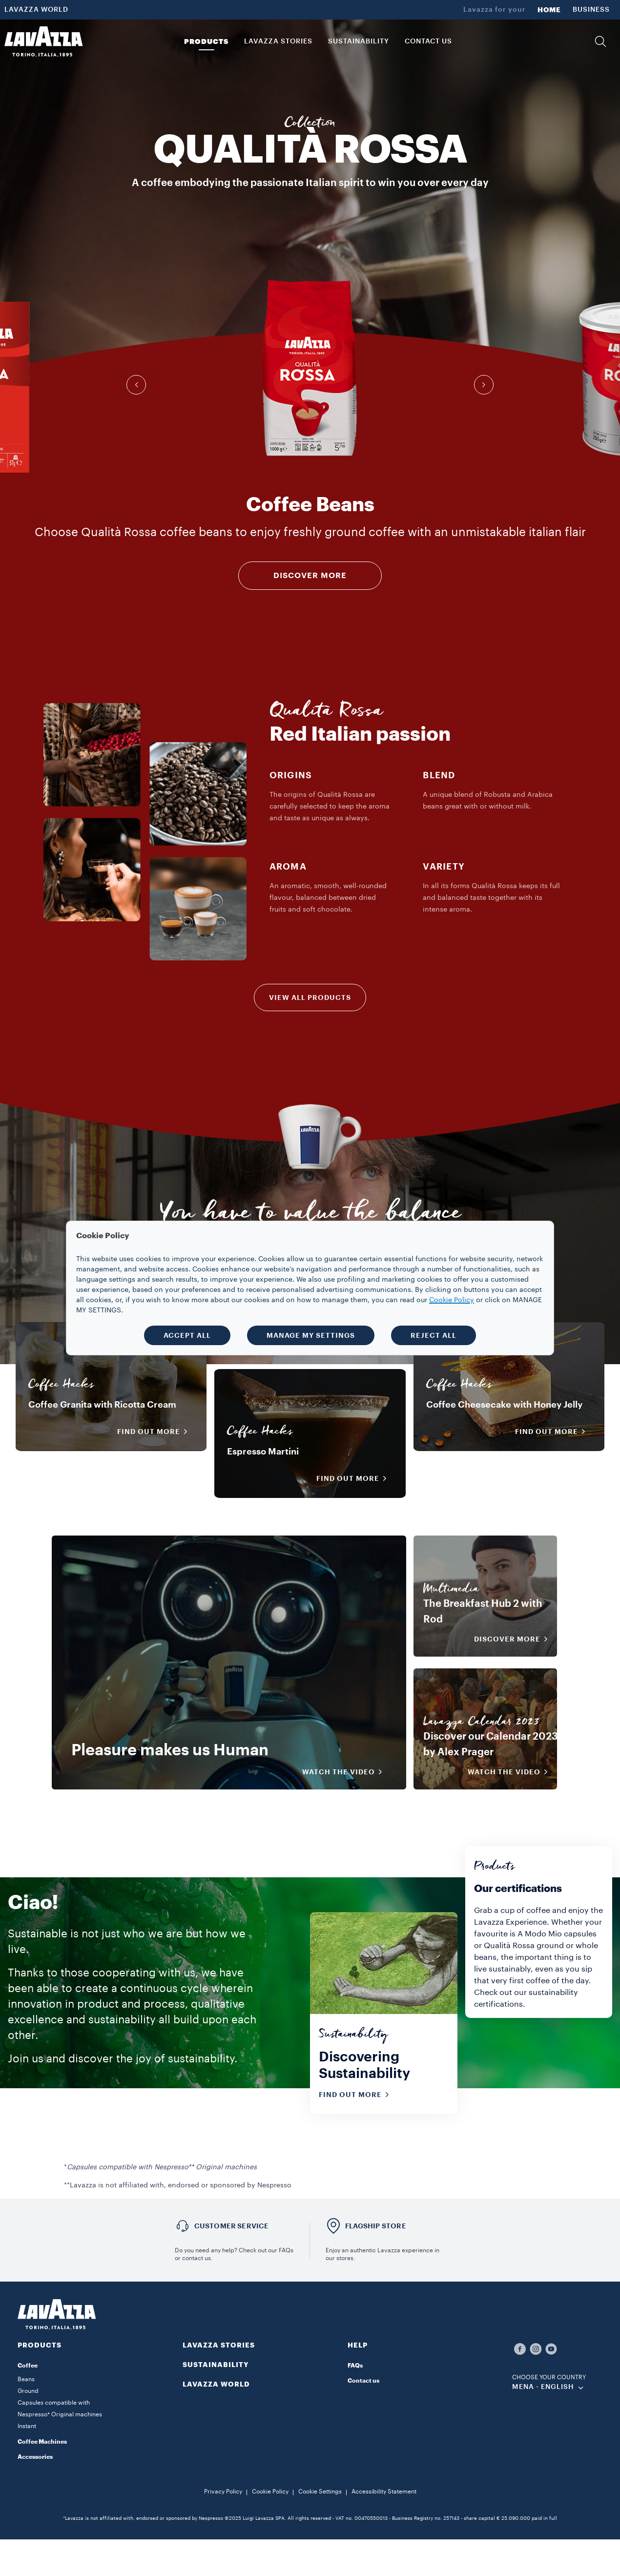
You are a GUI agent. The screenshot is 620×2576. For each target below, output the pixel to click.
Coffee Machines (42, 2442)
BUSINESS (591, 9)
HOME (549, 9)
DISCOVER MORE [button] (514, 1639)
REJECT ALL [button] (433, 1335)
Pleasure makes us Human (170, 1750)
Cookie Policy (270, 2491)
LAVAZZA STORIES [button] (278, 41)
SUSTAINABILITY (216, 2364)
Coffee (28, 2365)
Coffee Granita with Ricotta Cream (102, 1404)
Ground (28, 2391)
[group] (310, 367)
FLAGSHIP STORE (375, 2226)
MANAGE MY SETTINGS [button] (311, 1335)
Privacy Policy (223, 2491)
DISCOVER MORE (310, 576)
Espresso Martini (263, 1451)
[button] (600, 41)
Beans (26, 2379)
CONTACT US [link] (428, 41)
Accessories (35, 2457)
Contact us (363, 2381)
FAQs (355, 2365)
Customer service (231, 2226)
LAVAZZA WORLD (36, 9)
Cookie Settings (320, 2491)
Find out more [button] (155, 1431)
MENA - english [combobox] (543, 2387)
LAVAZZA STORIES (219, 2345)
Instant (27, 2426)
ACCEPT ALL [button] (187, 1335)
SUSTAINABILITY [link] (358, 41)
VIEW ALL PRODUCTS (310, 997)
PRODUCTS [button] (206, 41)
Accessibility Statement (383, 2491)
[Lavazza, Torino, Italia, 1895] (43, 41)
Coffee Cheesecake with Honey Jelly (504, 1404)
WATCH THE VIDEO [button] (345, 1772)
